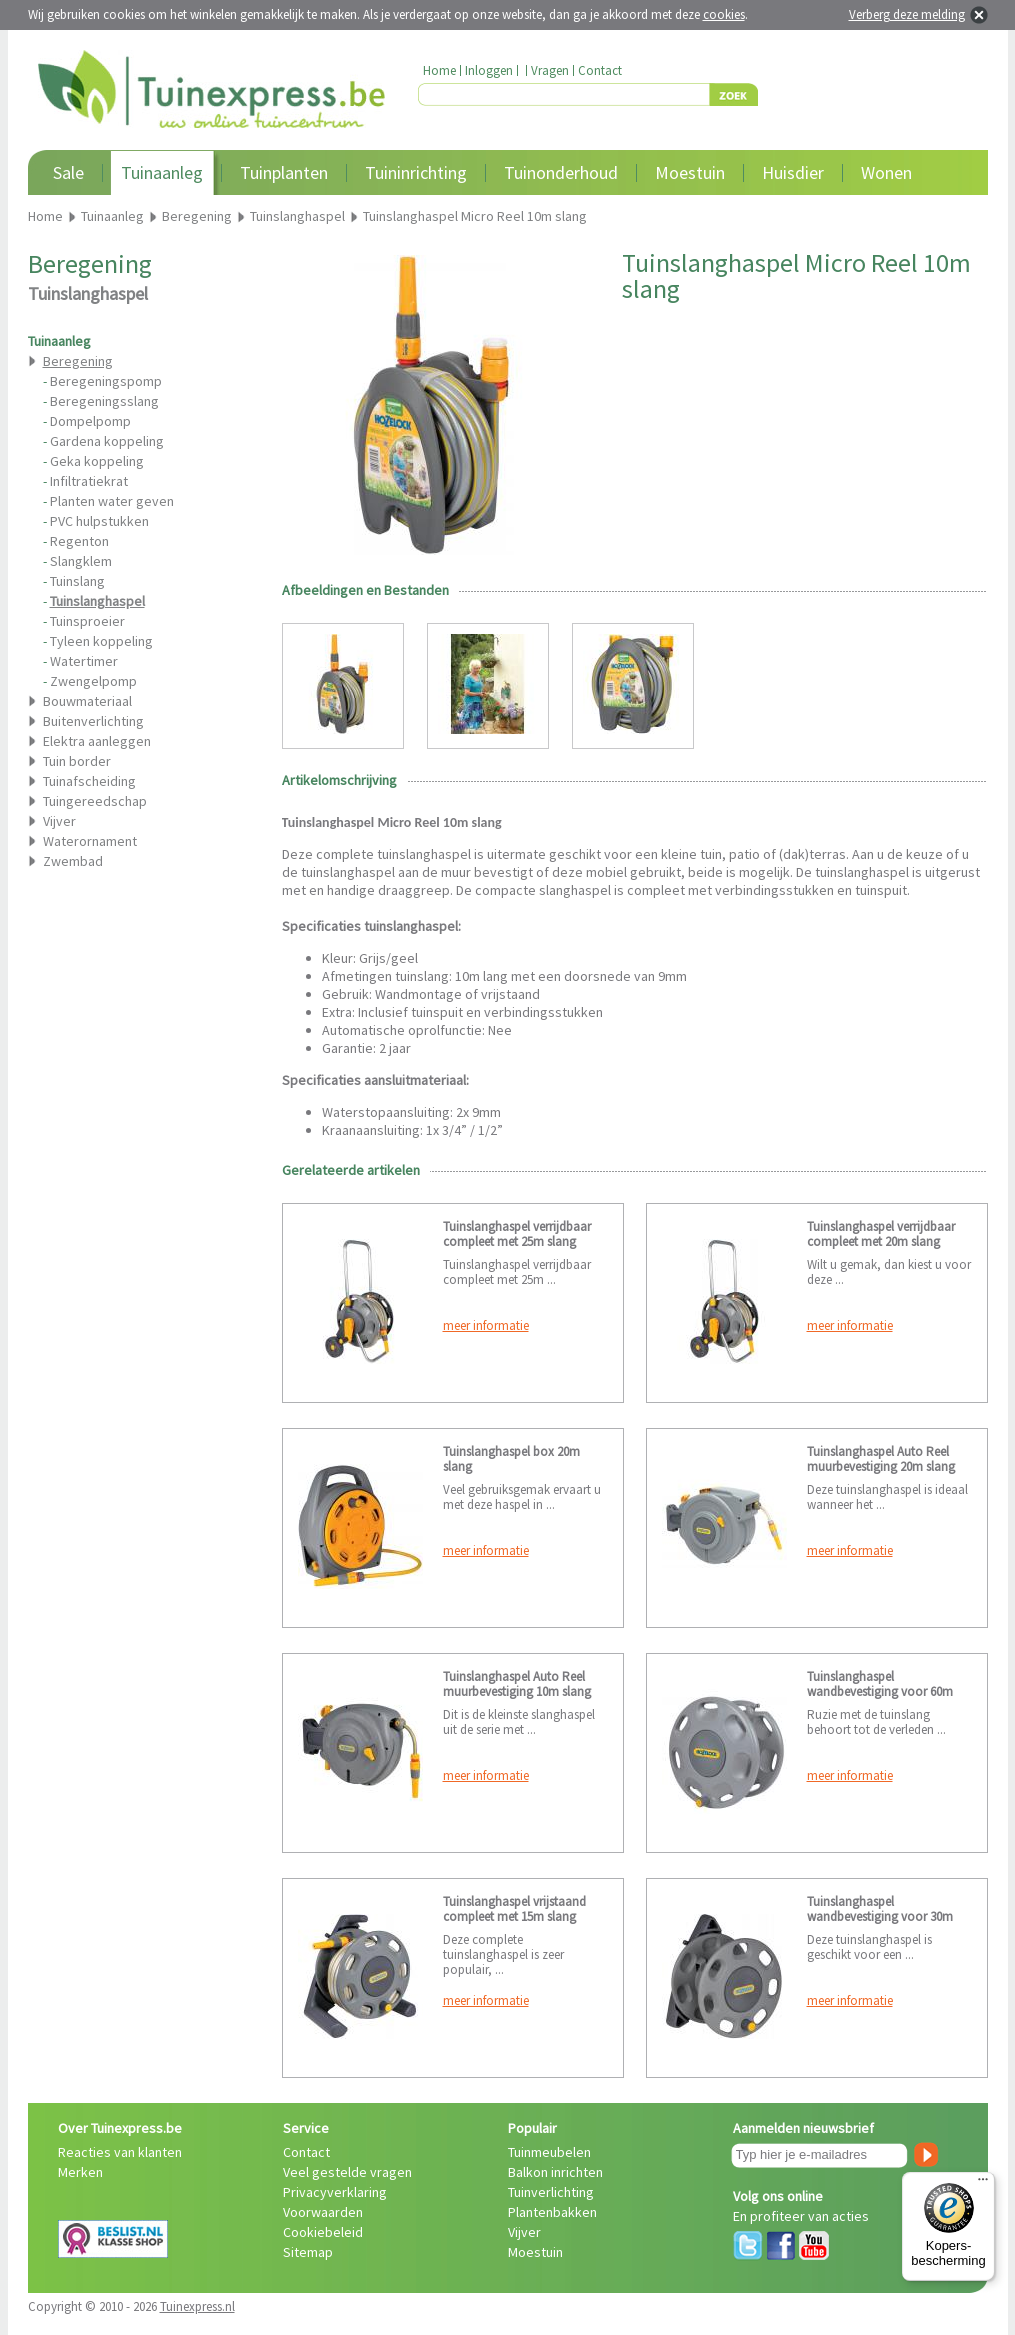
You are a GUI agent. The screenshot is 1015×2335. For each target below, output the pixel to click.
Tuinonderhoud (561, 172)
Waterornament (90, 841)
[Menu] (983, 2184)
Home (439, 70)
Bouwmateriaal (87, 701)
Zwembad (73, 861)
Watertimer (84, 661)
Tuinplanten (284, 172)
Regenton (79, 541)
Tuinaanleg (162, 172)
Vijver (59, 821)
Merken (80, 2172)
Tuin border (77, 761)
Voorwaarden (323, 2212)
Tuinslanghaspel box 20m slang (511, 1459)
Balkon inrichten (555, 2172)
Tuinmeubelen (549, 2152)
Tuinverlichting (551, 2192)
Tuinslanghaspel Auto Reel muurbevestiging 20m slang (881, 1459)
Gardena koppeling (107, 441)
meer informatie (486, 1325)
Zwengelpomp (93, 681)
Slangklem (81, 561)
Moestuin (690, 172)
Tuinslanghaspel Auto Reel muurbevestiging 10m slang (517, 1684)
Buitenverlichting (93, 721)
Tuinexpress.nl (197, 2306)
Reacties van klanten (120, 2152)
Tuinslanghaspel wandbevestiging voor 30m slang (880, 1916)
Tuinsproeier (87, 621)
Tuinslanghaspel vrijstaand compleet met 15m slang (514, 1909)
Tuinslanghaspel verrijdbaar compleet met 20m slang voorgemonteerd (881, 1241)
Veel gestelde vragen (347, 2172)
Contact (600, 70)
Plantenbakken (552, 2212)
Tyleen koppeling (101, 641)
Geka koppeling (97, 461)
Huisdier (793, 172)
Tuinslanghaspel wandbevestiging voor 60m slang (880, 1691)
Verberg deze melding (907, 14)
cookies (724, 14)
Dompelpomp (90, 421)
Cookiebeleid (323, 2232)
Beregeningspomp (106, 381)
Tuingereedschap (95, 801)
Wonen (886, 172)
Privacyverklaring (335, 2192)
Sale (68, 172)
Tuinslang (77, 581)
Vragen (550, 70)
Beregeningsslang (104, 401)
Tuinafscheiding (89, 781)
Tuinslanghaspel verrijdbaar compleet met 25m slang (517, 1234)
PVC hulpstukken (99, 521)
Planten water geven (112, 501)
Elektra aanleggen (97, 741)
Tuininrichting (416, 172)
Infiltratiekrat (89, 481)
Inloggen (489, 70)
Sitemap (308, 2252)
